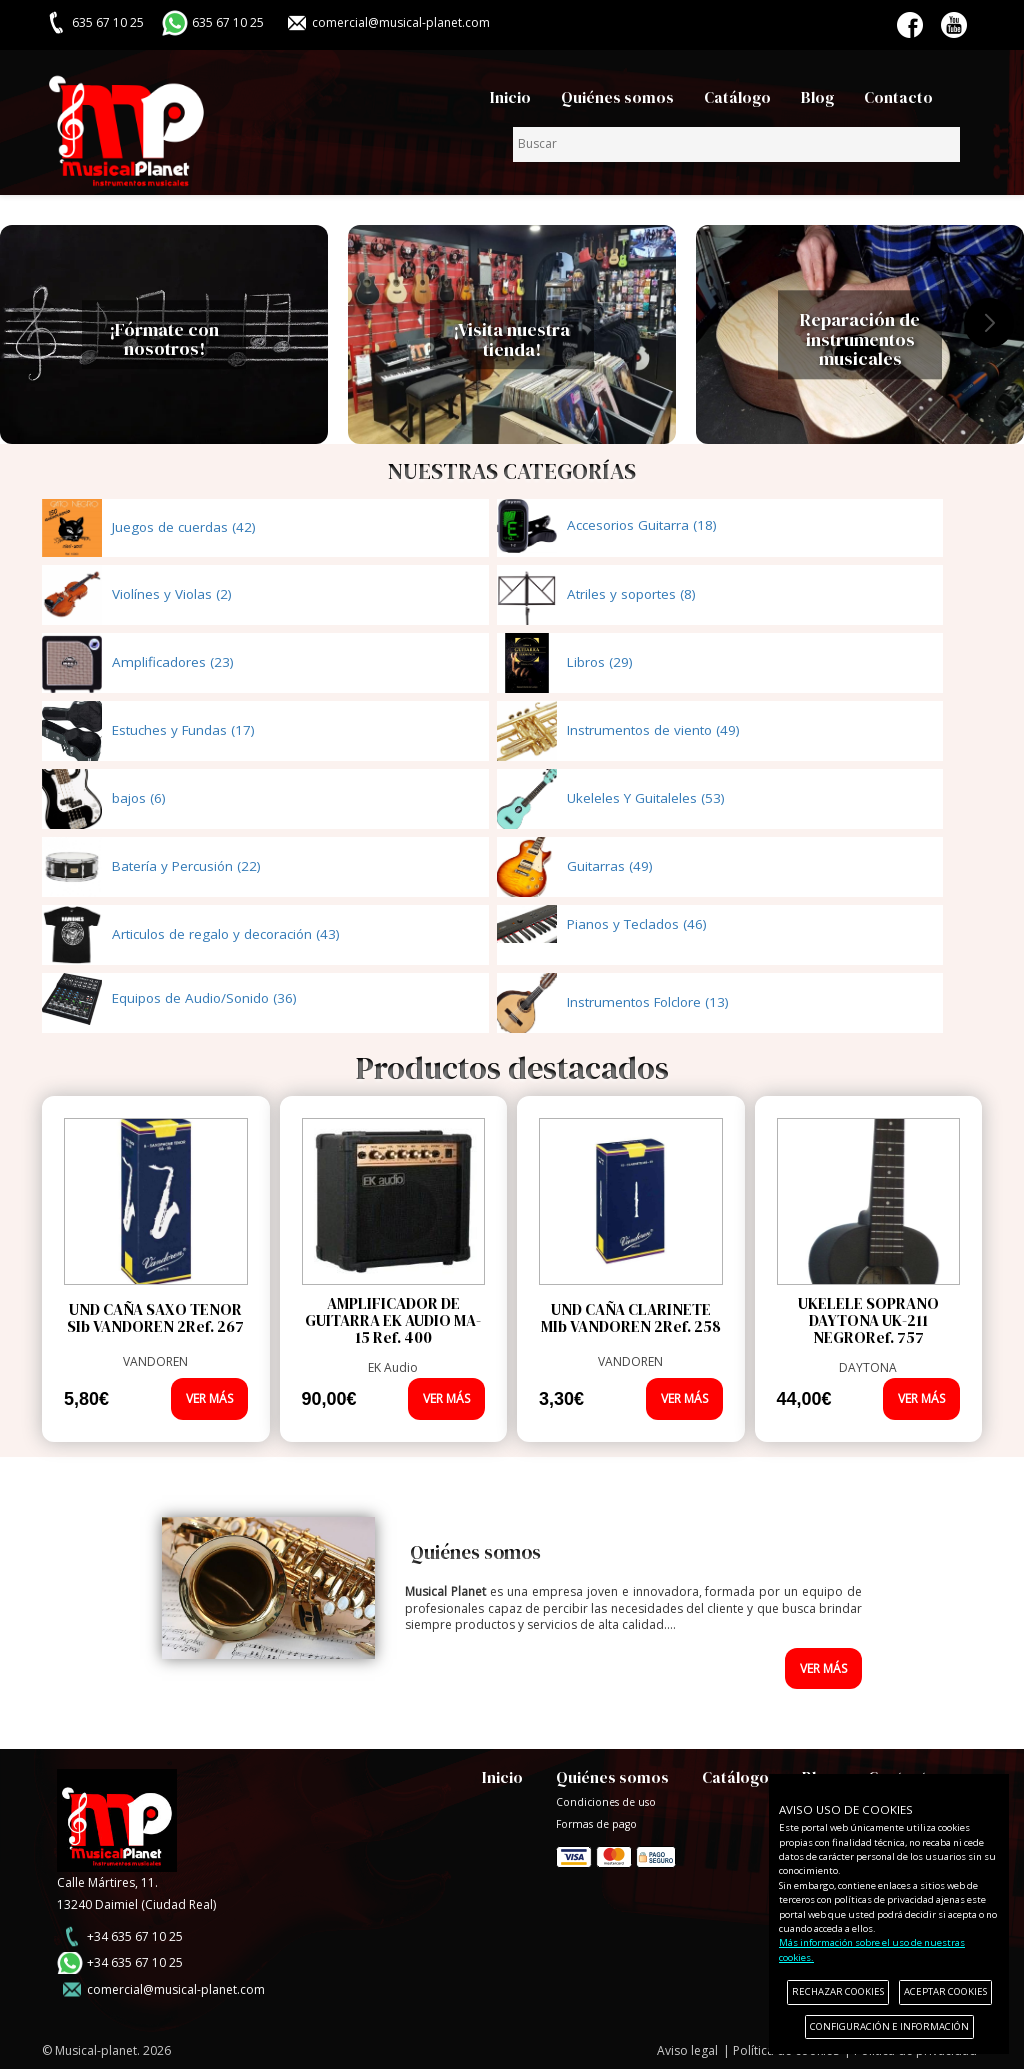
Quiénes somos (617, 97)
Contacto (898, 97)
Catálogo (737, 97)
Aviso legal (687, 2050)
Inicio (510, 97)
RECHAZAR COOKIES (838, 1991)
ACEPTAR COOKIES (945, 1991)
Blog (817, 97)
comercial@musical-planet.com (401, 22)
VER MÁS (209, 1398)
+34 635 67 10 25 (135, 1936)
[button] (989, 323)
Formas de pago (616, 1852)
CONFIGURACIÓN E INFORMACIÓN (889, 2026)
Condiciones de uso (606, 1802)
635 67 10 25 (228, 22)
